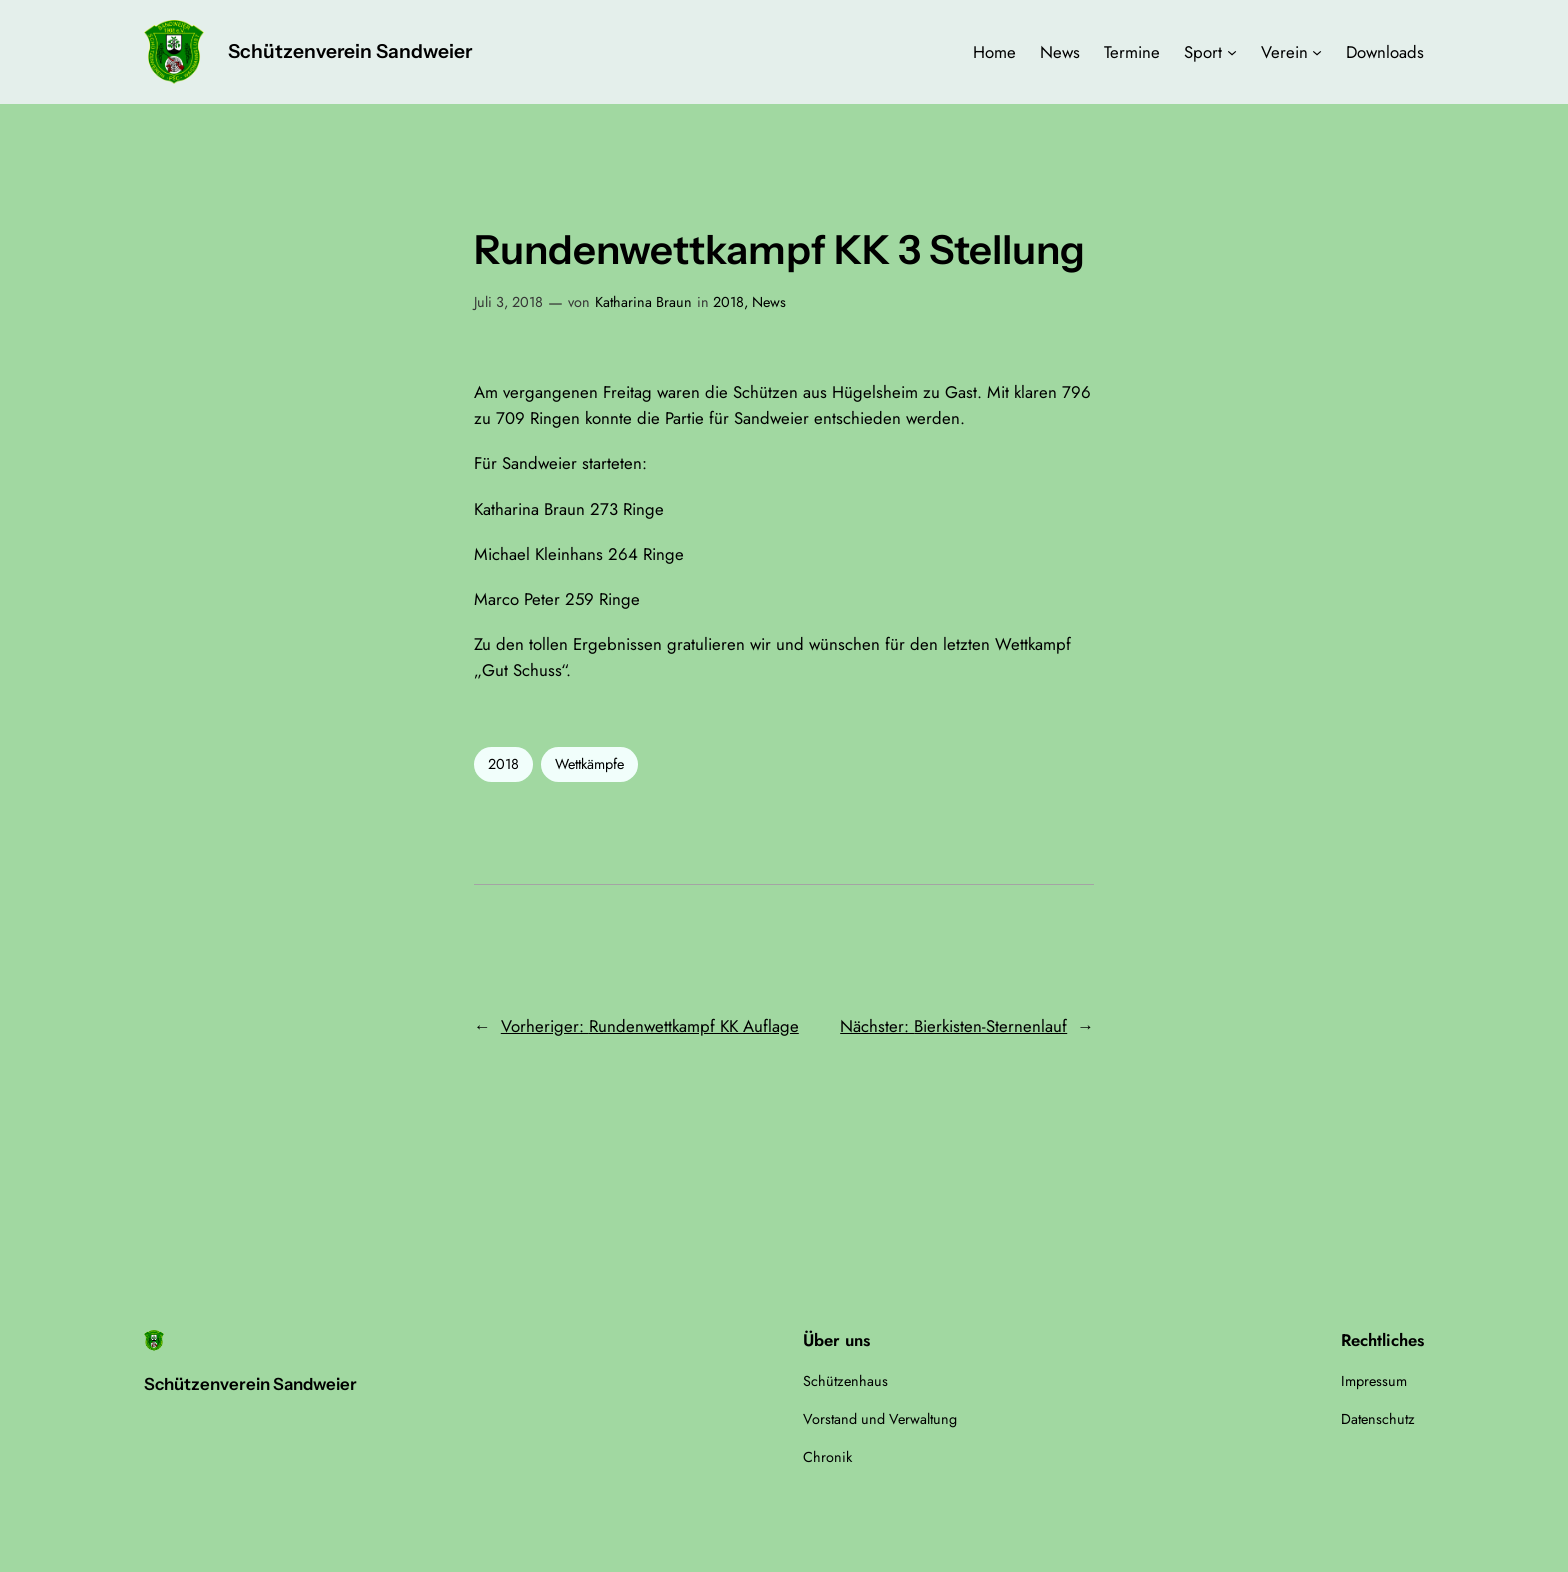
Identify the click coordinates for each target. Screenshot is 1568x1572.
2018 (728, 302)
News (769, 302)
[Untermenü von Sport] (1232, 52)
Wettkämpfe (589, 764)
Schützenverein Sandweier (350, 51)
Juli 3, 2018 (508, 302)
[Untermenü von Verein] (1317, 52)
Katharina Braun (643, 302)
